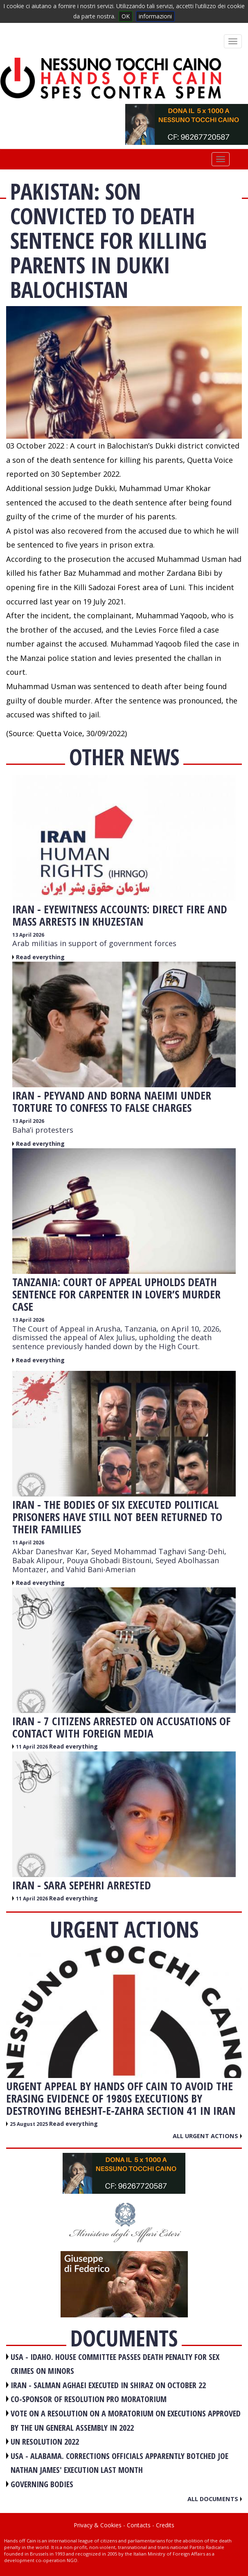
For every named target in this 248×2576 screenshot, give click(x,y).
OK (126, 16)
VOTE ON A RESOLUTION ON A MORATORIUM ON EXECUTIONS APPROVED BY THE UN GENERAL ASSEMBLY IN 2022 (126, 2420)
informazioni (155, 16)
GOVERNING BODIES (42, 2484)
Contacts (139, 2525)
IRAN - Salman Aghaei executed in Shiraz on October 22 (108, 2385)
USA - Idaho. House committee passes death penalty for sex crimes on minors (115, 2364)
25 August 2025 (29, 2124)
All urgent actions (207, 2136)
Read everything (40, 957)
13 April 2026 (28, 934)
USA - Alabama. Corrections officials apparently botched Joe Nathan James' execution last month (119, 2463)
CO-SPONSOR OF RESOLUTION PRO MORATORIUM (89, 2399)
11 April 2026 (28, 1542)
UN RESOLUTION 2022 (45, 2441)
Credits (165, 2525)
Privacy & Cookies (98, 2525)
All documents (214, 2499)
